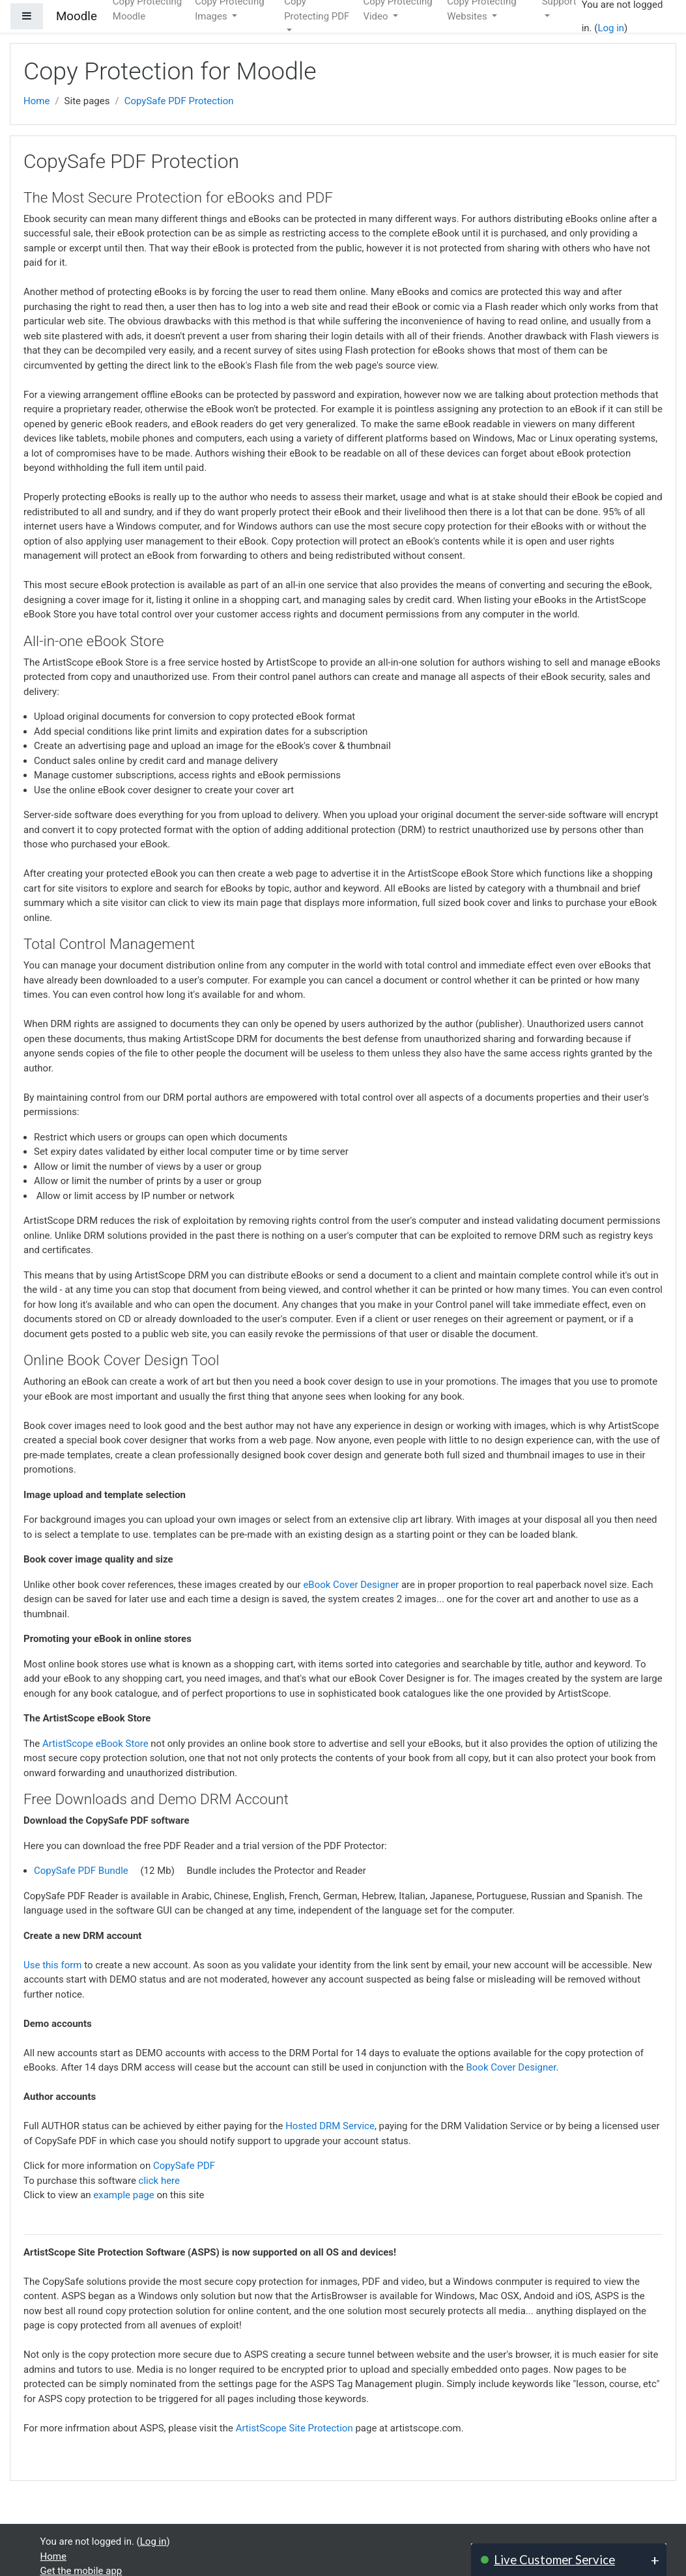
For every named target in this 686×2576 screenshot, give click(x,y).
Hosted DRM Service (330, 2126)
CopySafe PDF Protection (179, 101)
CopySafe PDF (184, 2166)
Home (36, 101)
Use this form (52, 1965)
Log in (610, 28)
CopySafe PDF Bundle (81, 1870)
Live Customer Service (554, 2559)
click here (159, 2181)
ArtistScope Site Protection (294, 2428)
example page (123, 2195)
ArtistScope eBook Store (95, 1743)
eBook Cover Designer (351, 1585)
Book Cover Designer (511, 2067)
